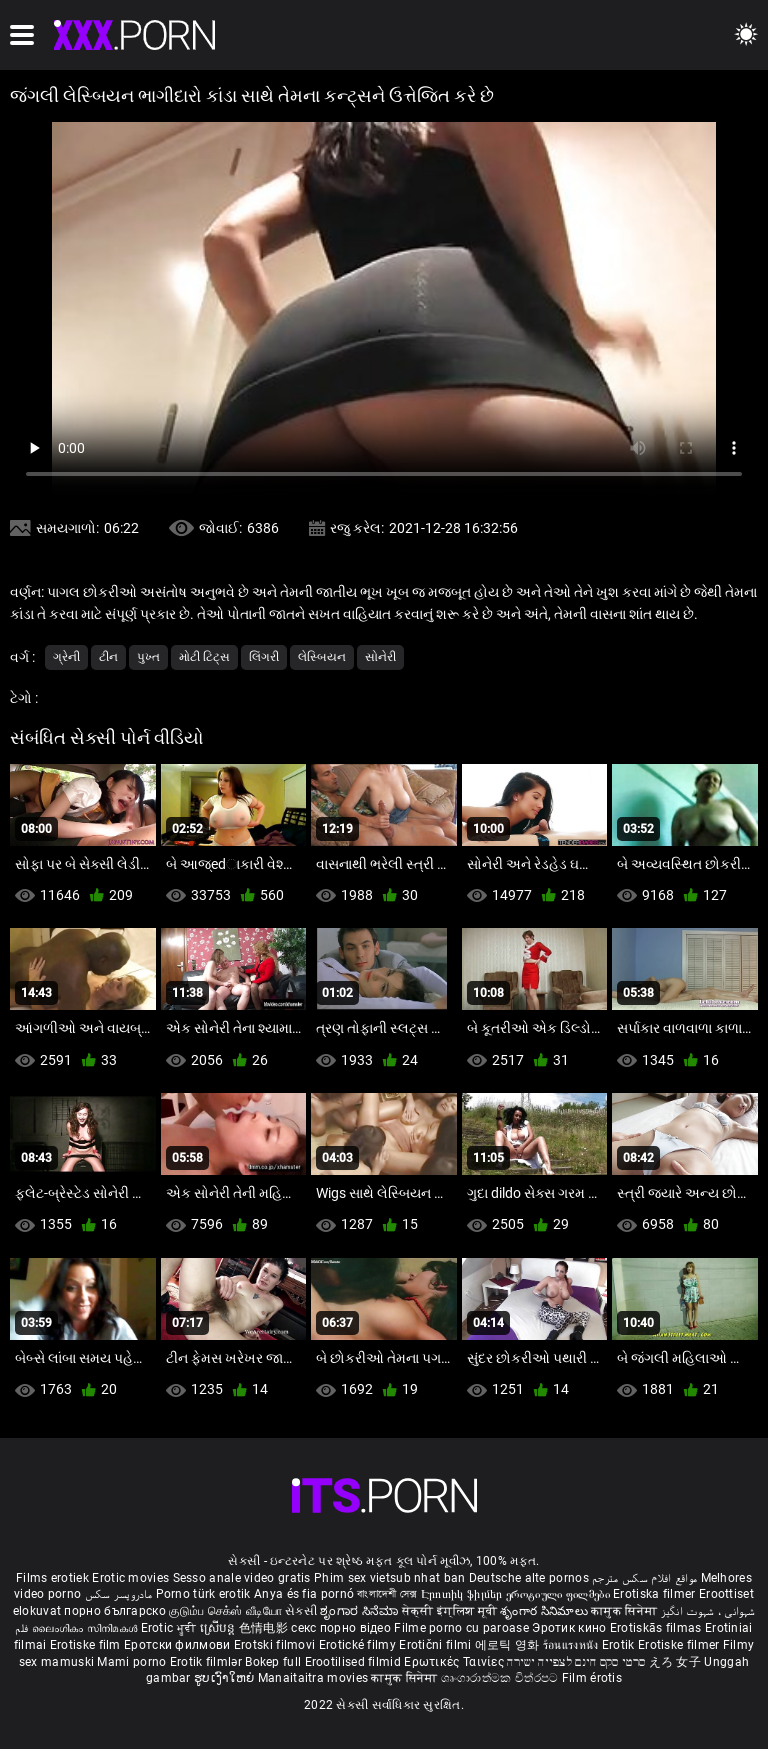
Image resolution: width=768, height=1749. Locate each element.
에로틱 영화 (509, 1645)
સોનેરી (380, 657)
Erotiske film (87, 1645)
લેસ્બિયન (322, 657)
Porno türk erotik (203, 1594)
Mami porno (131, 1662)
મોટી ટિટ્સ (204, 657)
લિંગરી (264, 657)
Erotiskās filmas (657, 1628)
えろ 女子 (675, 1662)
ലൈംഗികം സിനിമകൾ (86, 1628)
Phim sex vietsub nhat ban (390, 1578)
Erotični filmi (437, 1645)
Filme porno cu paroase (461, 1628)
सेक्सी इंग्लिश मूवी (449, 1611)
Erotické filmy (359, 1645)
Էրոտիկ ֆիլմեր (463, 1594)
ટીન (108, 657)
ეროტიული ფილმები (559, 1594)
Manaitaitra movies (315, 1678)
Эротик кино (571, 1628)
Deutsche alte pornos (529, 1578)
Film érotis (592, 1678)
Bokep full (273, 1662)
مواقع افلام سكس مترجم (644, 1578)
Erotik (620, 1645)
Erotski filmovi (276, 1645)
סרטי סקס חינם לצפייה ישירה (576, 1662)
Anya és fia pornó (304, 1594)
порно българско (115, 1611)
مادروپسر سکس (119, 1594)
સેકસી (301, 1611)
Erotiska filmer (656, 1594)
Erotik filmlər (208, 1662)
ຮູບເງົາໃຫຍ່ (226, 1678)
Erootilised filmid (355, 1662)
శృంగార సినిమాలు (545, 1611)
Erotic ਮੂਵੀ (170, 1628)
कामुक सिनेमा (625, 1611)
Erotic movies (132, 1578)
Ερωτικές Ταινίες (455, 1662)
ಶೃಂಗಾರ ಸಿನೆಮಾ (360, 1611)
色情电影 (265, 1628)
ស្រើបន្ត (219, 1628)
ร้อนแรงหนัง (572, 1645)
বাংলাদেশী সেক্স (387, 1594)
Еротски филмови (179, 1645)
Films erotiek (52, 1578)
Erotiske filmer (680, 1645)
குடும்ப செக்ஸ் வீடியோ (225, 1611)
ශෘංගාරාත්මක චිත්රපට (501, 1678)
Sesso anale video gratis (242, 1578)
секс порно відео (341, 1628)
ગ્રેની (66, 657)
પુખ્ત (148, 657)
